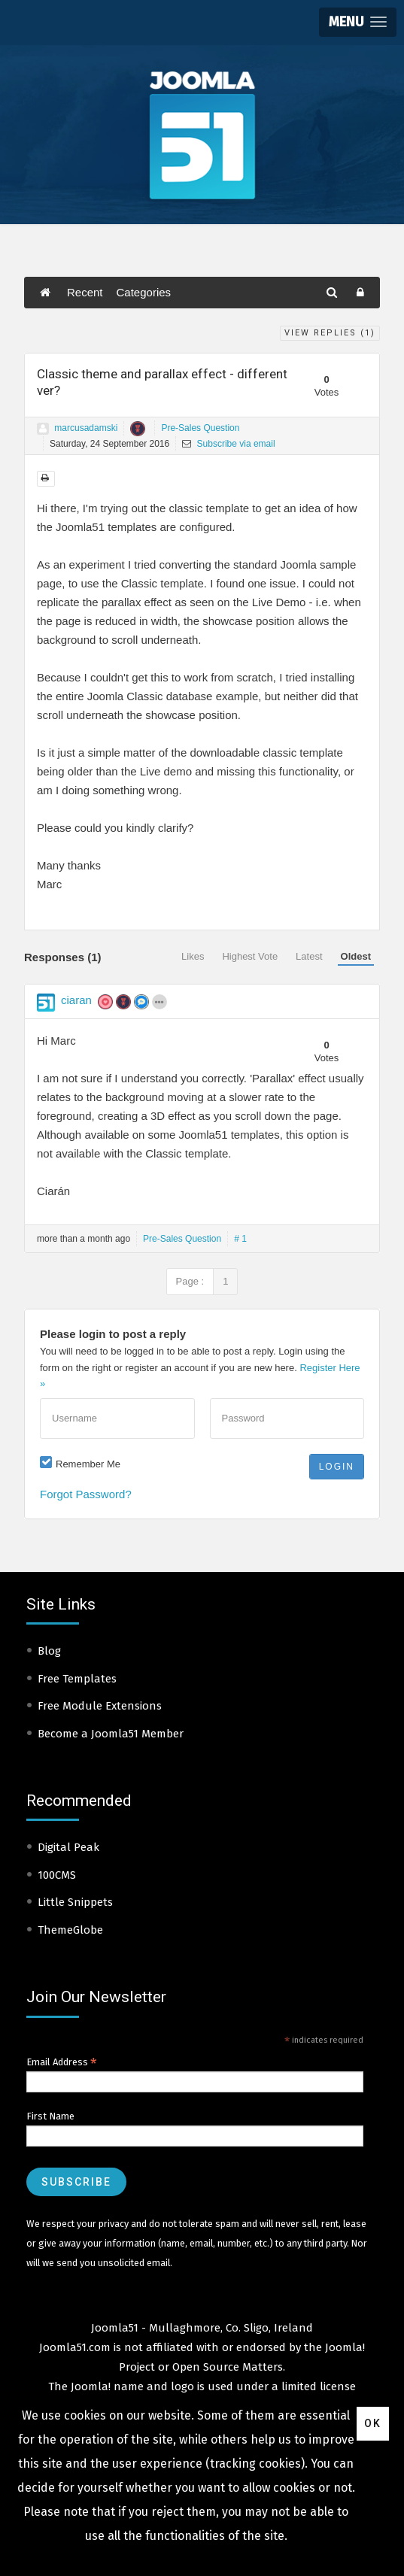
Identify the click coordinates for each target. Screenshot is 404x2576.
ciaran (76, 1000)
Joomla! (91, 2386)
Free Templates (77, 1678)
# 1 (240, 1238)
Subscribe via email (228, 443)
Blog (49, 1651)
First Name (50, 2116)
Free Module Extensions (100, 1706)
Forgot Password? (86, 1494)
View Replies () (329, 333)
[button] (357, 22)
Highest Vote (250, 956)
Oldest (356, 956)
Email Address (61, 2062)
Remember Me (88, 1464)
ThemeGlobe (70, 1930)
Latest (309, 956)
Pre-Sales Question (200, 428)
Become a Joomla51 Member (111, 1733)
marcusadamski (85, 428)
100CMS (57, 1875)
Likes (192, 956)
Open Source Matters (227, 2367)
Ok (372, 2423)
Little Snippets (75, 1902)
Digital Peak (68, 1847)
